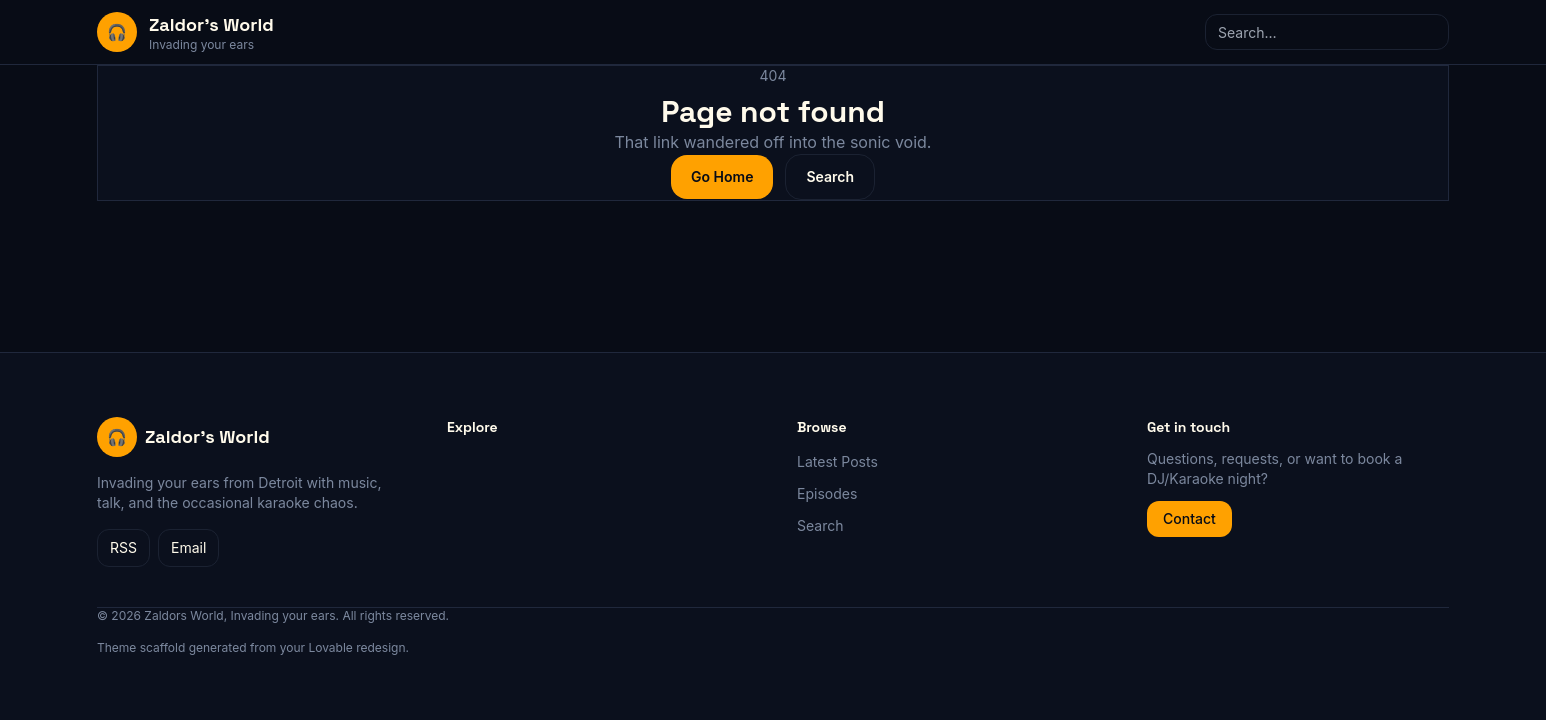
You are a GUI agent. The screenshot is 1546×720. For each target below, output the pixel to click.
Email (188, 547)
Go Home (722, 176)
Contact (1189, 518)
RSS (123, 547)
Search (830, 176)
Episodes (827, 493)
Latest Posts (837, 461)
